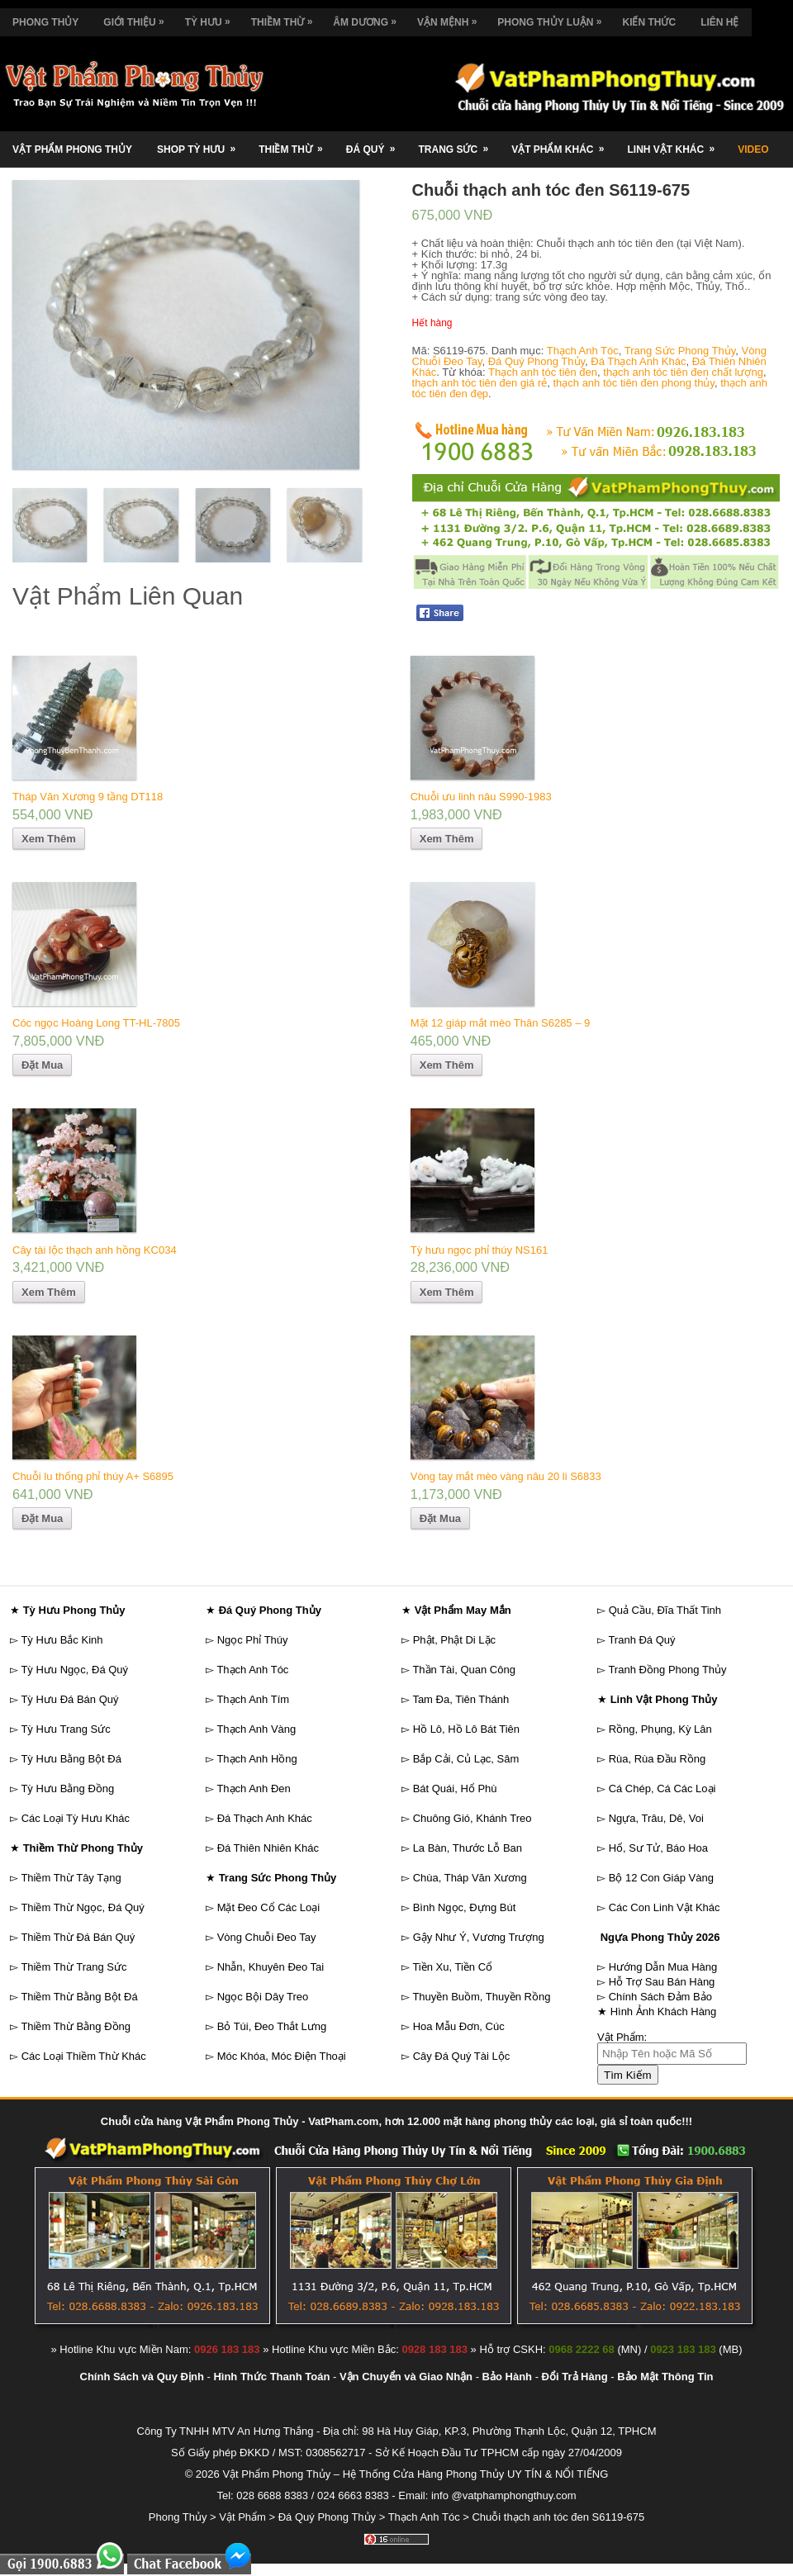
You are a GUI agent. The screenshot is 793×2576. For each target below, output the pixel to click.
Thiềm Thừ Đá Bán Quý (78, 1937)
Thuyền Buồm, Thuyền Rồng (481, 1996)
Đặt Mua (42, 1065)
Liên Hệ (719, 22)
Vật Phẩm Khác (563, 143)
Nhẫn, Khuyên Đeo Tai (271, 1967)
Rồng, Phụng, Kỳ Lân (660, 1729)
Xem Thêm (48, 839)
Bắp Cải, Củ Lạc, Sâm (466, 1759)
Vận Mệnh (451, 18)
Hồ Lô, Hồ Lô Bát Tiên (466, 1729)
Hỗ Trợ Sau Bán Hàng (662, 1982)
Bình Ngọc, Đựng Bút (464, 1907)
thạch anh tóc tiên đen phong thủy (633, 383)
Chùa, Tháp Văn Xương (470, 1878)
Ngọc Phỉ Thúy (252, 1640)
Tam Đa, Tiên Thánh (460, 1699)
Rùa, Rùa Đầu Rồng (657, 1759)
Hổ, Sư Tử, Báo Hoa (658, 1848)
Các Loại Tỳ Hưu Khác (75, 1818)
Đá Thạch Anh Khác (638, 361)
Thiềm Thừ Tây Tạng (71, 1878)
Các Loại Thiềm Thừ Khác (83, 2056)
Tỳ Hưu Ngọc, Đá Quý (74, 1669)
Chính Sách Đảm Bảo (660, 1996)
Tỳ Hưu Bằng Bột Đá (71, 1759)
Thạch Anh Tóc (583, 350)
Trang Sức (458, 143)
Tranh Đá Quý (641, 1640)
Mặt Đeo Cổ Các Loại (269, 1907)
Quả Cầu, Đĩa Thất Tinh (665, 1610)
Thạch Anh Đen (253, 1788)
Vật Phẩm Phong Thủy (72, 149)
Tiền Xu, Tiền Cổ (452, 1967)
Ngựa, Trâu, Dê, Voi (656, 1818)
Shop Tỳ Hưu (201, 143)
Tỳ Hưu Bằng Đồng (67, 1788)
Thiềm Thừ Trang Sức (73, 1967)
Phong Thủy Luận (553, 18)
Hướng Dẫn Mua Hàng (663, 1967)
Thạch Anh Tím (252, 1699)
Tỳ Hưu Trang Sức (65, 1729)
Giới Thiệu (137, 18)
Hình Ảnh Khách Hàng (663, 2011)
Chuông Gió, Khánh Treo (472, 1818)
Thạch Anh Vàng (256, 1729)
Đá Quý (376, 143)
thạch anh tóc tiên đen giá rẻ (480, 383)
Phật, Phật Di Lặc (454, 1640)
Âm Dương (369, 18)
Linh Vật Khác (676, 143)
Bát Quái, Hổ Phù (455, 1788)
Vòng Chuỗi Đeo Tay (266, 1937)
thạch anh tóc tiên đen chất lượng (683, 372)
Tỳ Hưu (212, 18)
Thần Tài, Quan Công (463, 1669)
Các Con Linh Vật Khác (664, 1907)
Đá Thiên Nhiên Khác (268, 1848)
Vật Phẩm (242, 2517)
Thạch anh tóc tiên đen (542, 372)
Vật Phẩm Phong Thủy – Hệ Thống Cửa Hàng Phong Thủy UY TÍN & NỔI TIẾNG (415, 2474)
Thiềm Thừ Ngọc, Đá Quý (82, 1907)
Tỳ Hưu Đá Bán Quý (69, 1699)
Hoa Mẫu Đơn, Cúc (459, 2026)
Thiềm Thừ (286, 18)
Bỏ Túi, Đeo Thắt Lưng (272, 2026)
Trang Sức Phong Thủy (680, 350)
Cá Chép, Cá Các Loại (662, 1788)
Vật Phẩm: (622, 2037)
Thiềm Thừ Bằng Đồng (76, 2026)
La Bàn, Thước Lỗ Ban (467, 1848)
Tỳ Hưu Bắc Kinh (61, 1640)
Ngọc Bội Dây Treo (263, 1996)
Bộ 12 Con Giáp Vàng (661, 1878)
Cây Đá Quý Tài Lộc (461, 2056)
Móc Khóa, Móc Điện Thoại (281, 2056)
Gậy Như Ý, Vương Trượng (478, 1937)
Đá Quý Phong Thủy (536, 361)
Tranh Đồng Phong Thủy (667, 1669)
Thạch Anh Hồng (256, 1759)
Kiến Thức (649, 22)
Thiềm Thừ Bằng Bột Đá (79, 1996)
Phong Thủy (45, 22)
